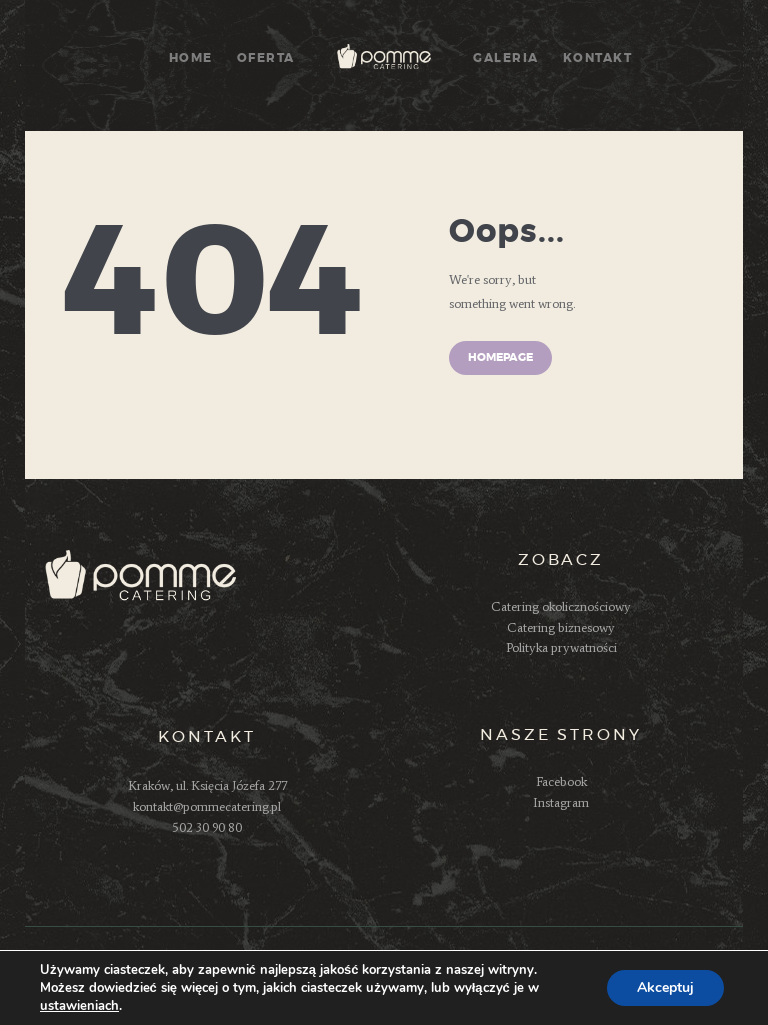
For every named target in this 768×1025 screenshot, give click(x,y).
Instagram (561, 802)
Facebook (561, 781)
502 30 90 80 (207, 827)
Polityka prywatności (561, 647)
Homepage (500, 357)
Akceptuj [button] (665, 987)
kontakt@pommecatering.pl (207, 806)
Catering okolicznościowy (561, 606)
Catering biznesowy (561, 627)
